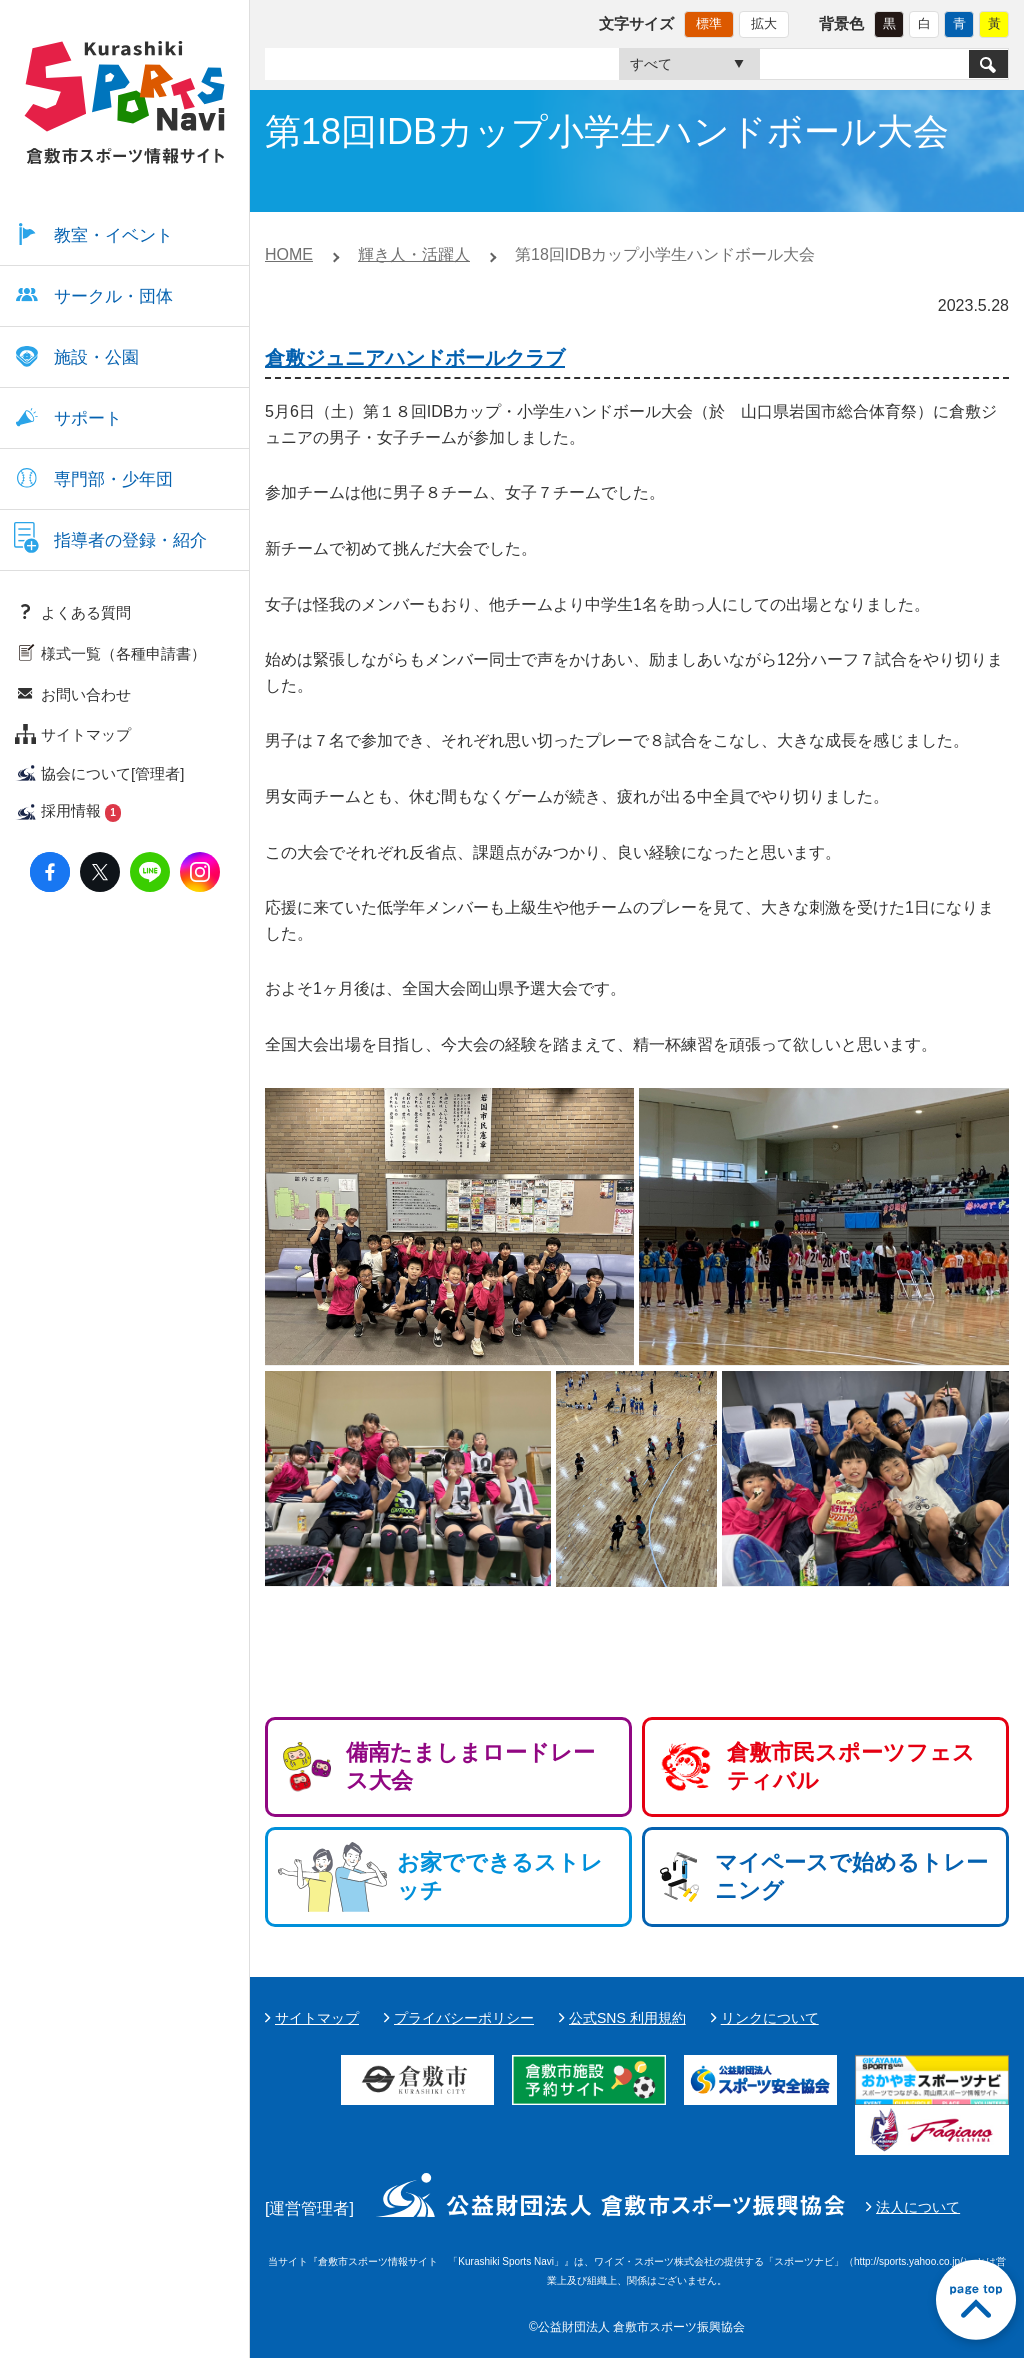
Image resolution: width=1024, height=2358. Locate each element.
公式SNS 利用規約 (627, 2018)
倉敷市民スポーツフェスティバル (851, 1766)
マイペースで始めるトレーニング (851, 1876)
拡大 (764, 23)
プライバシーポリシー (464, 2018)
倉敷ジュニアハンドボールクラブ (415, 358)
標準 (709, 23)
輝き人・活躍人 (414, 254)
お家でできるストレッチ (500, 1876)
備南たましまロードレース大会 (470, 1766)
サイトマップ (317, 2018)
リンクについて (770, 2018)
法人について (918, 2207)
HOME (289, 254)
